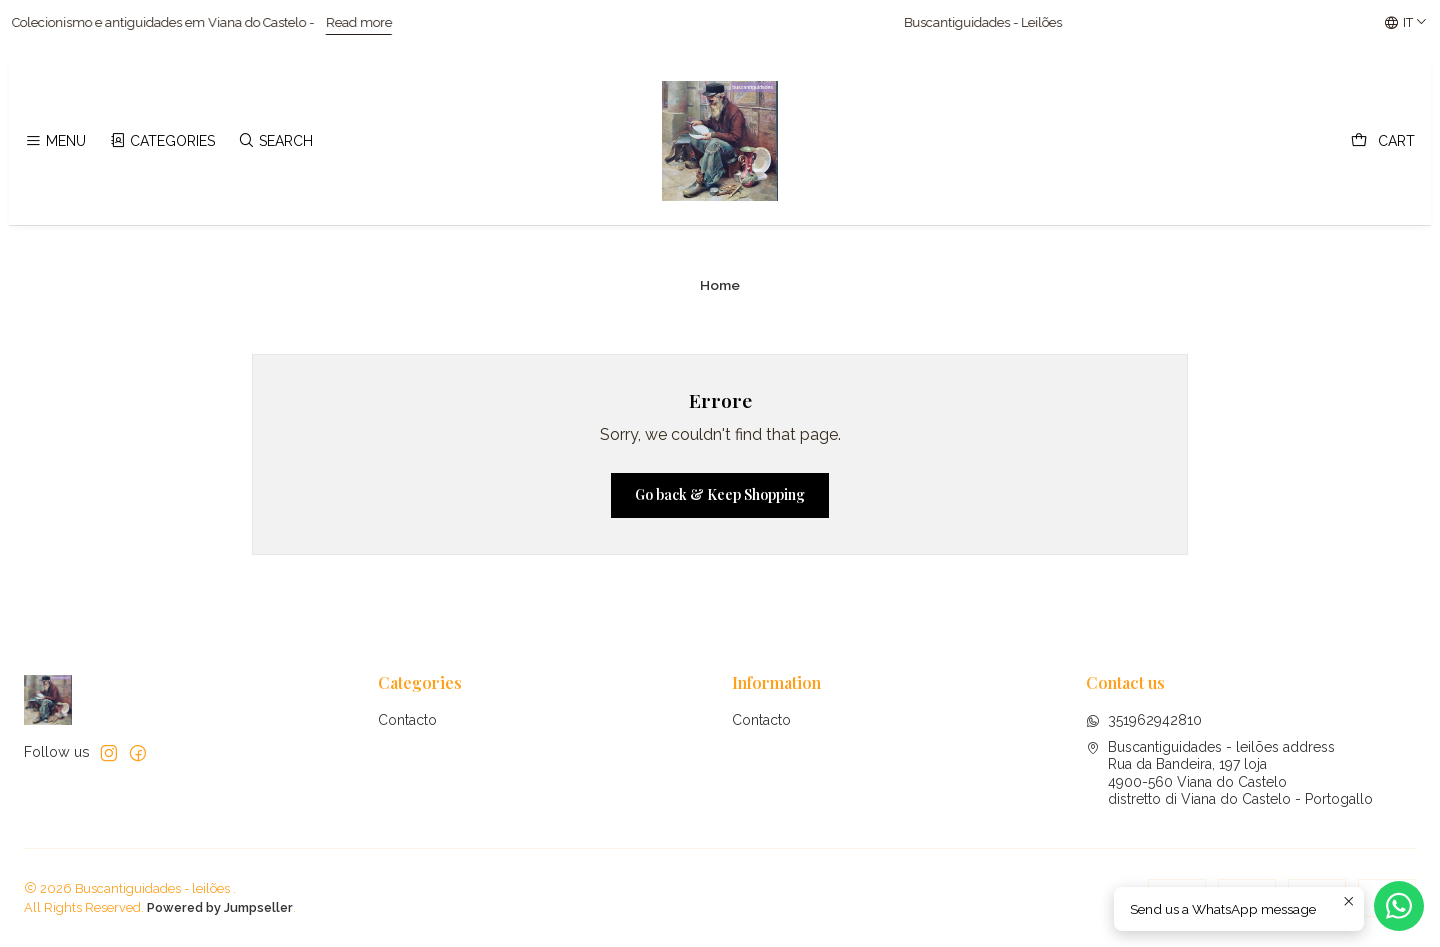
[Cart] (1383, 141)
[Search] (275, 141)
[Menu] (55, 141)
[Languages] (1406, 23)
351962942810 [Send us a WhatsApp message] (1144, 720)
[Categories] (161, 141)
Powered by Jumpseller (220, 907)
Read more (376, 22)
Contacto (407, 720)
